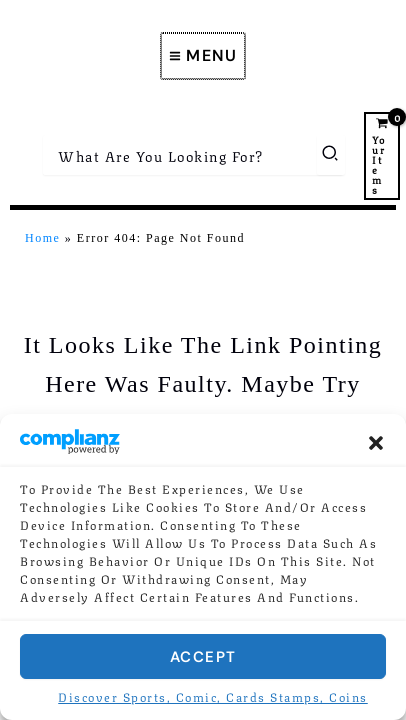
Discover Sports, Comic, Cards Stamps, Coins (213, 696)
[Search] (331, 155)
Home (42, 238)
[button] (376, 443)
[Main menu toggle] (203, 56)
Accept (203, 657)
